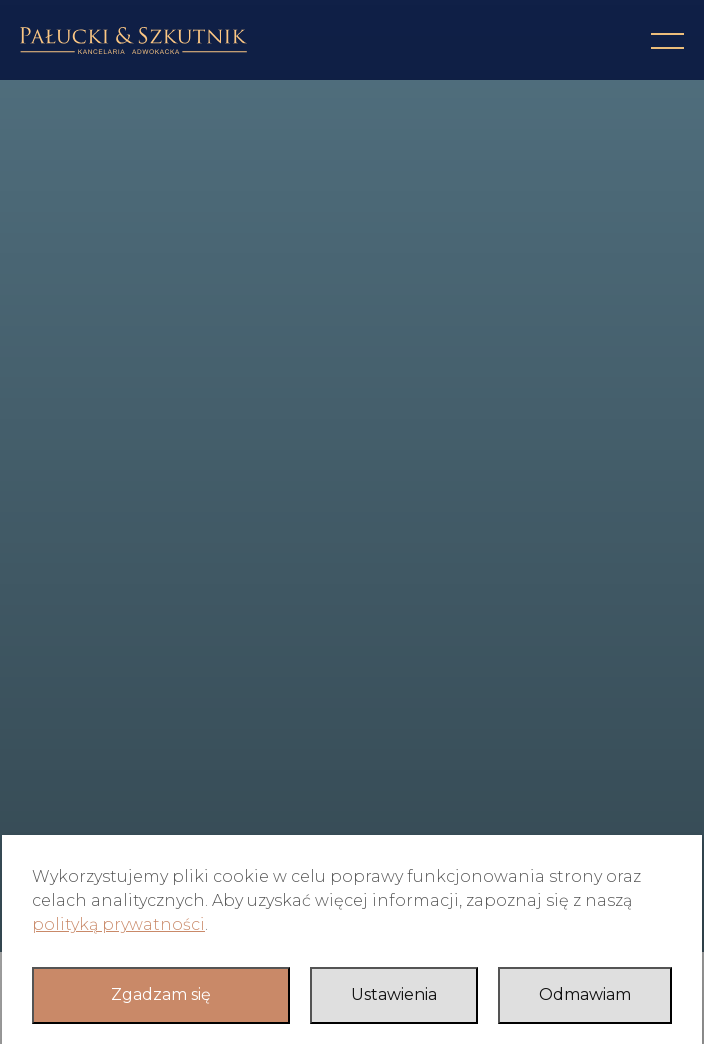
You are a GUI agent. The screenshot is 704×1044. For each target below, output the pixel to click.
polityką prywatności (118, 924)
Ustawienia (394, 994)
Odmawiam (585, 994)
